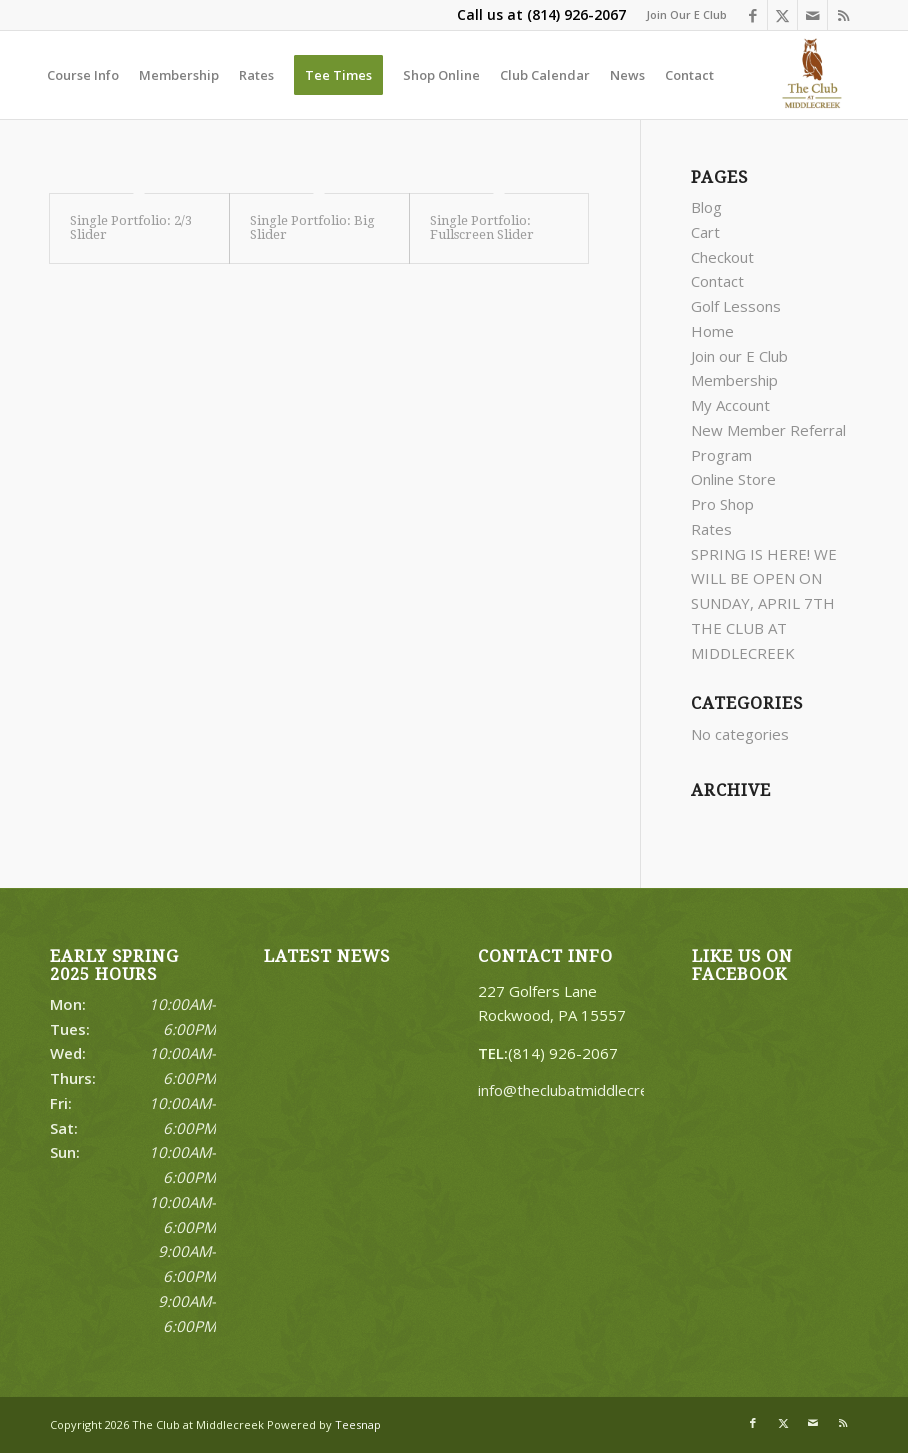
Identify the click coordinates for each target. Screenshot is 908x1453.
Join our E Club (739, 356)
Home (712, 331)
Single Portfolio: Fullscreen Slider (482, 227)
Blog (706, 207)
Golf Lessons (736, 306)
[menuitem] (681, 15)
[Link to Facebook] (752, 15)
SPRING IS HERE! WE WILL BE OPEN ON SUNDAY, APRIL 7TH (764, 579)
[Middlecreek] (815, 75)
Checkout (722, 257)
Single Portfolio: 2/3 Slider (131, 227)
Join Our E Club (686, 14)
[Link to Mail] (812, 15)
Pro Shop (722, 504)
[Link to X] (782, 15)
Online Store (733, 479)
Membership (734, 380)
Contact (717, 281)
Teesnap (358, 1424)
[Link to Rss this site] (843, 15)
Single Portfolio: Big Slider (312, 227)
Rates (711, 529)
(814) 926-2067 (576, 14)
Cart (705, 232)
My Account (730, 405)
